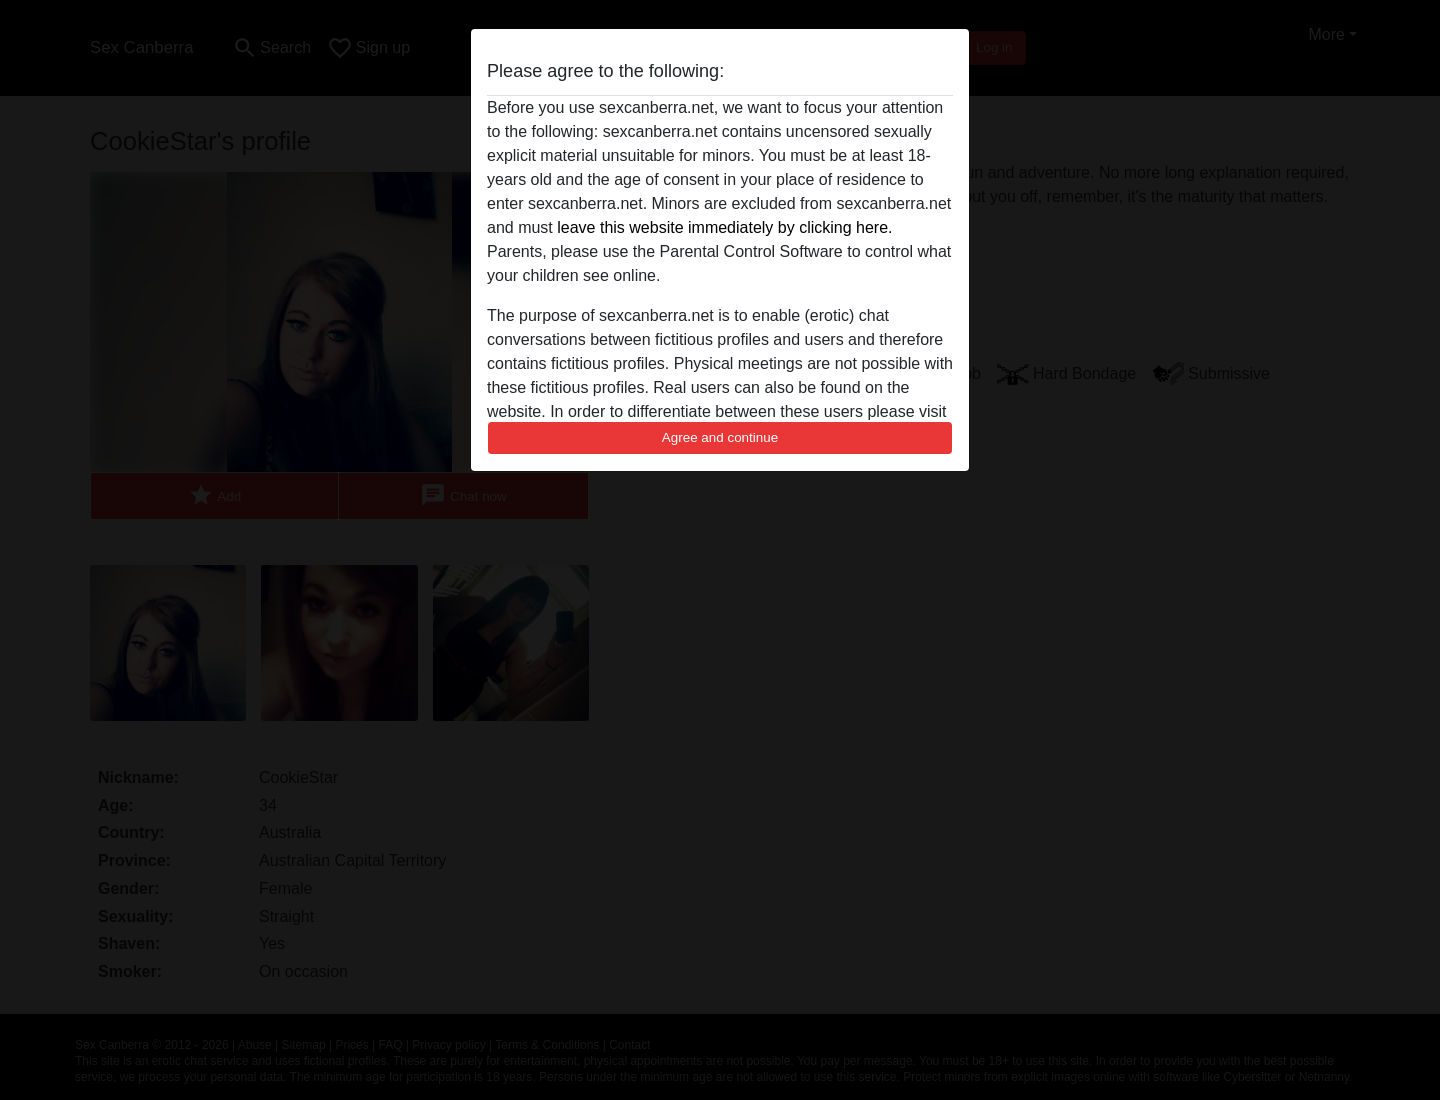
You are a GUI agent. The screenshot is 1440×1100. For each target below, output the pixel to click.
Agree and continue (720, 437)
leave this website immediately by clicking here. (724, 227)
